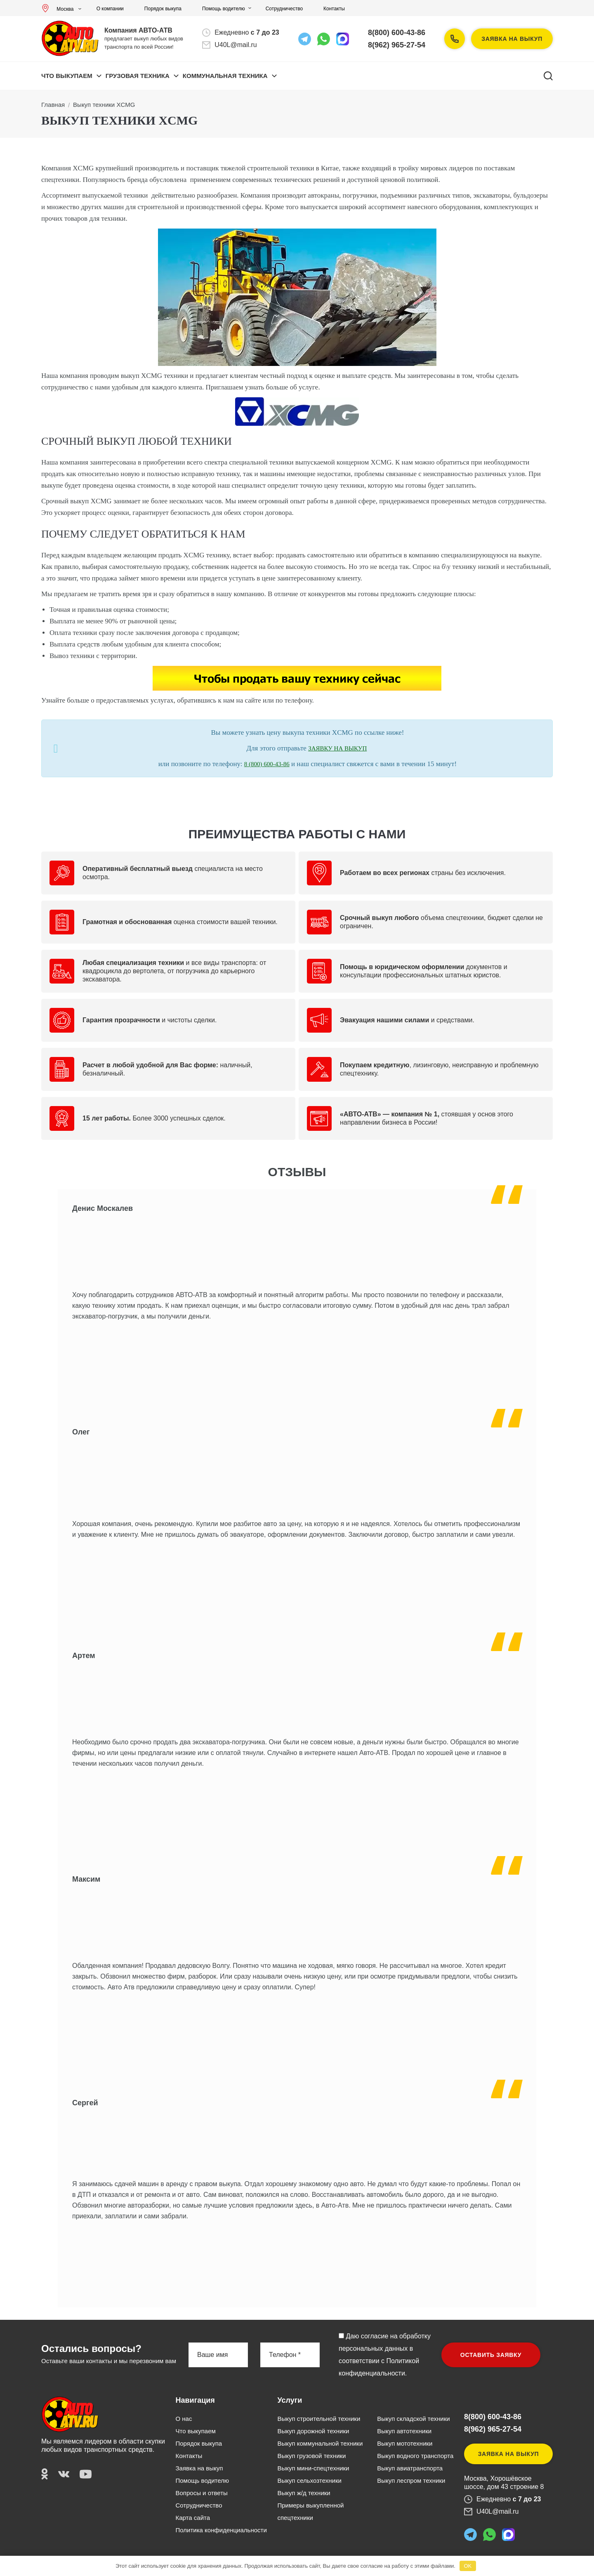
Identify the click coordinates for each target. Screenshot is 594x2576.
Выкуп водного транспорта (415, 2455)
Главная (53, 104)
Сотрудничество (284, 9)
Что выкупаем (66, 75)
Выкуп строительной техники (318, 2418)
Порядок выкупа (163, 9)
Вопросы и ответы (202, 2492)
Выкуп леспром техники (411, 2480)
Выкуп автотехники (404, 2430)
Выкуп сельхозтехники (309, 2480)
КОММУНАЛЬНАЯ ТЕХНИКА (225, 75)
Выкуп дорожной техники (313, 2430)
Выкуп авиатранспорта (410, 2468)
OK (467, 2566)
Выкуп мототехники (404, 2443)
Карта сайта (193, 2517)
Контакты (334, 9)
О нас (184, 2418)
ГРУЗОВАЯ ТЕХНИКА (138, 75)
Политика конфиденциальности (221, 2530)
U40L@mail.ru (235, 44)
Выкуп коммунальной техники (320, 2443)
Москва (59, 9)
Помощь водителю (223, 9)
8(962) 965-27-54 (396, 45)
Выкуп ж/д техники (303, 2492)
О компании (110, 9)
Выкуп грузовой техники (311, 2455)
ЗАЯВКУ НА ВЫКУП (337, 748)
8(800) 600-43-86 (396, 32)
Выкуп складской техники (413, 2418)
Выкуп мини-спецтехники (313, 2468)
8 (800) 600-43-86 (267, 764)
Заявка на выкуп (511, 38)
